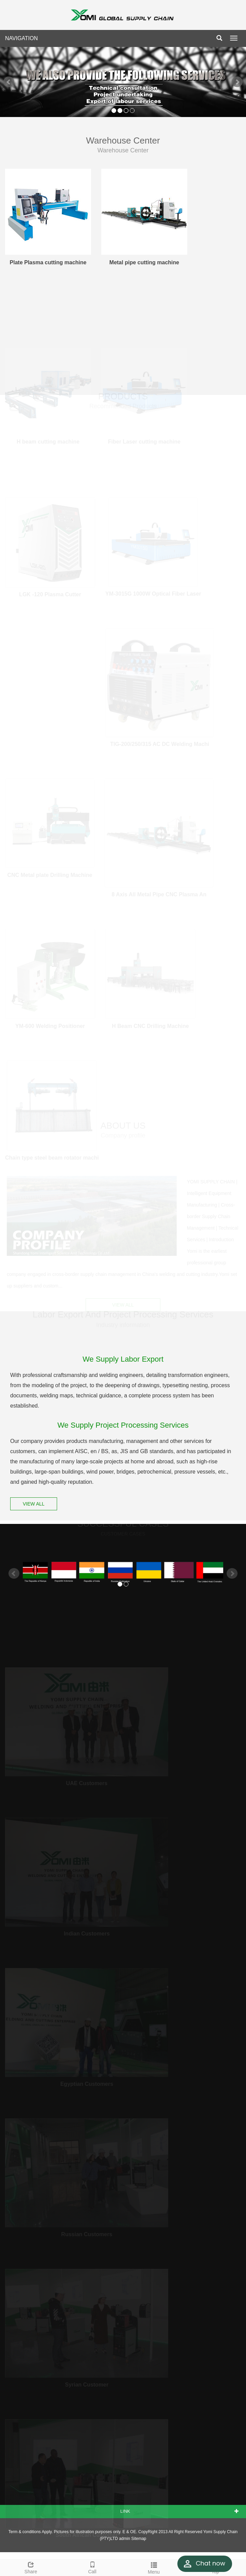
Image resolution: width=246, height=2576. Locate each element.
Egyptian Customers (86, 2082)
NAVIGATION (21, 38)
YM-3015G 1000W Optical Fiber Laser (153, 592)
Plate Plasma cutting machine (48, 262)
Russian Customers (86, 2232)
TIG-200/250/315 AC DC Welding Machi (159, 742)
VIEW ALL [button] (123, 1304)
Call (92, 2566)
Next (237, 82)
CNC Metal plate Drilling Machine (49, 873)
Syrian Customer (86, 2383)
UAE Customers (86, 1781)
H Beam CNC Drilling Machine (150, 1024)
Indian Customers (87, 1931)
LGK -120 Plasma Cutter (50, 593)
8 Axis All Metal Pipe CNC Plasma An (158, 893)
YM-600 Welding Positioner (50, 1024)
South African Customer (87, 2533)
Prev (8, 82)
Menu (153, 2567)
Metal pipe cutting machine (144, 262)
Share (31, 2566)
